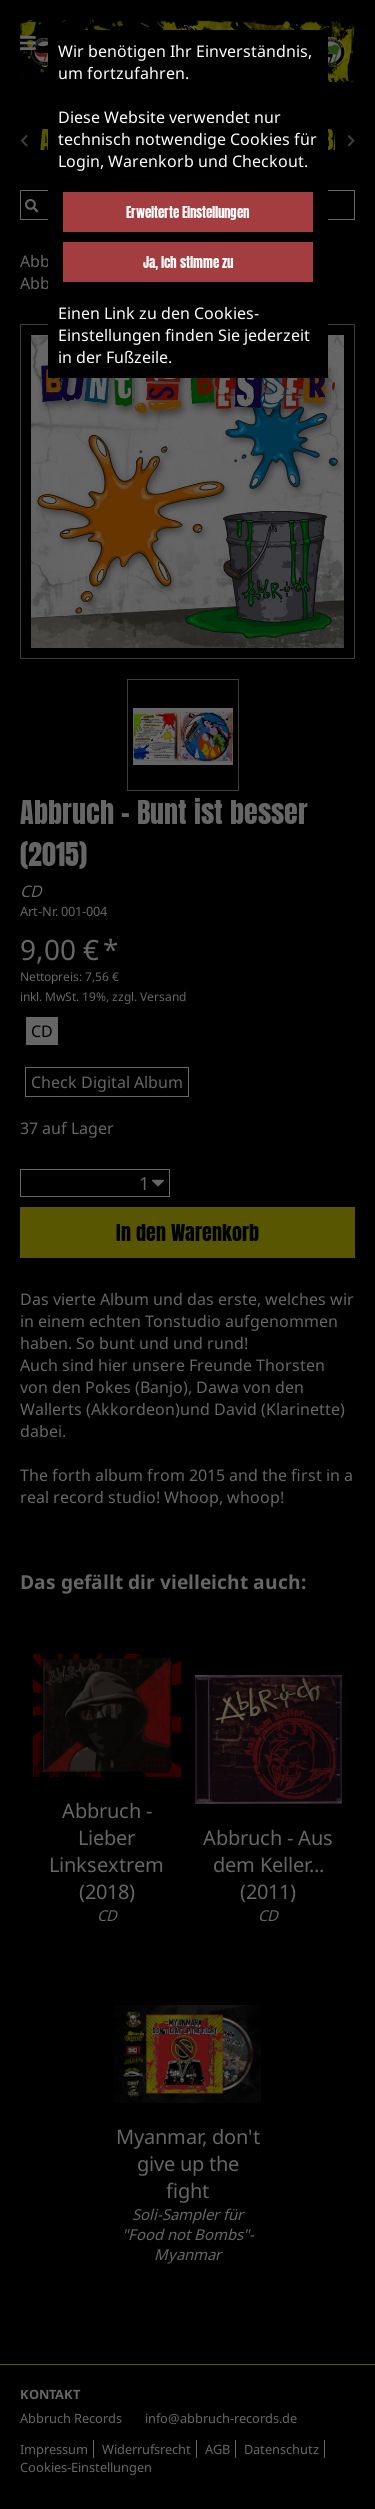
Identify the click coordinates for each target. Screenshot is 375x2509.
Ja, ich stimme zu (188, 262)
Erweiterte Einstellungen (187, 212)
